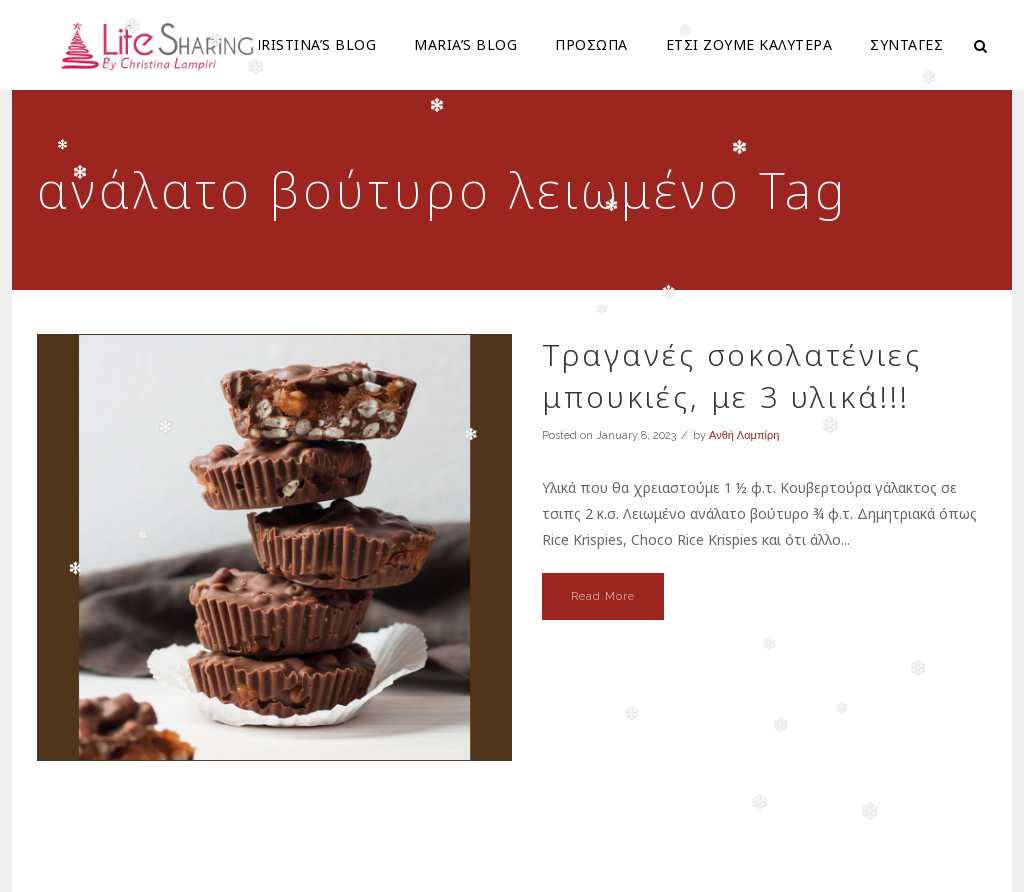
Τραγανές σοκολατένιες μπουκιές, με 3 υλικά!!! (732, 375)
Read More (603, 596)
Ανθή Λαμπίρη (744, 435)
